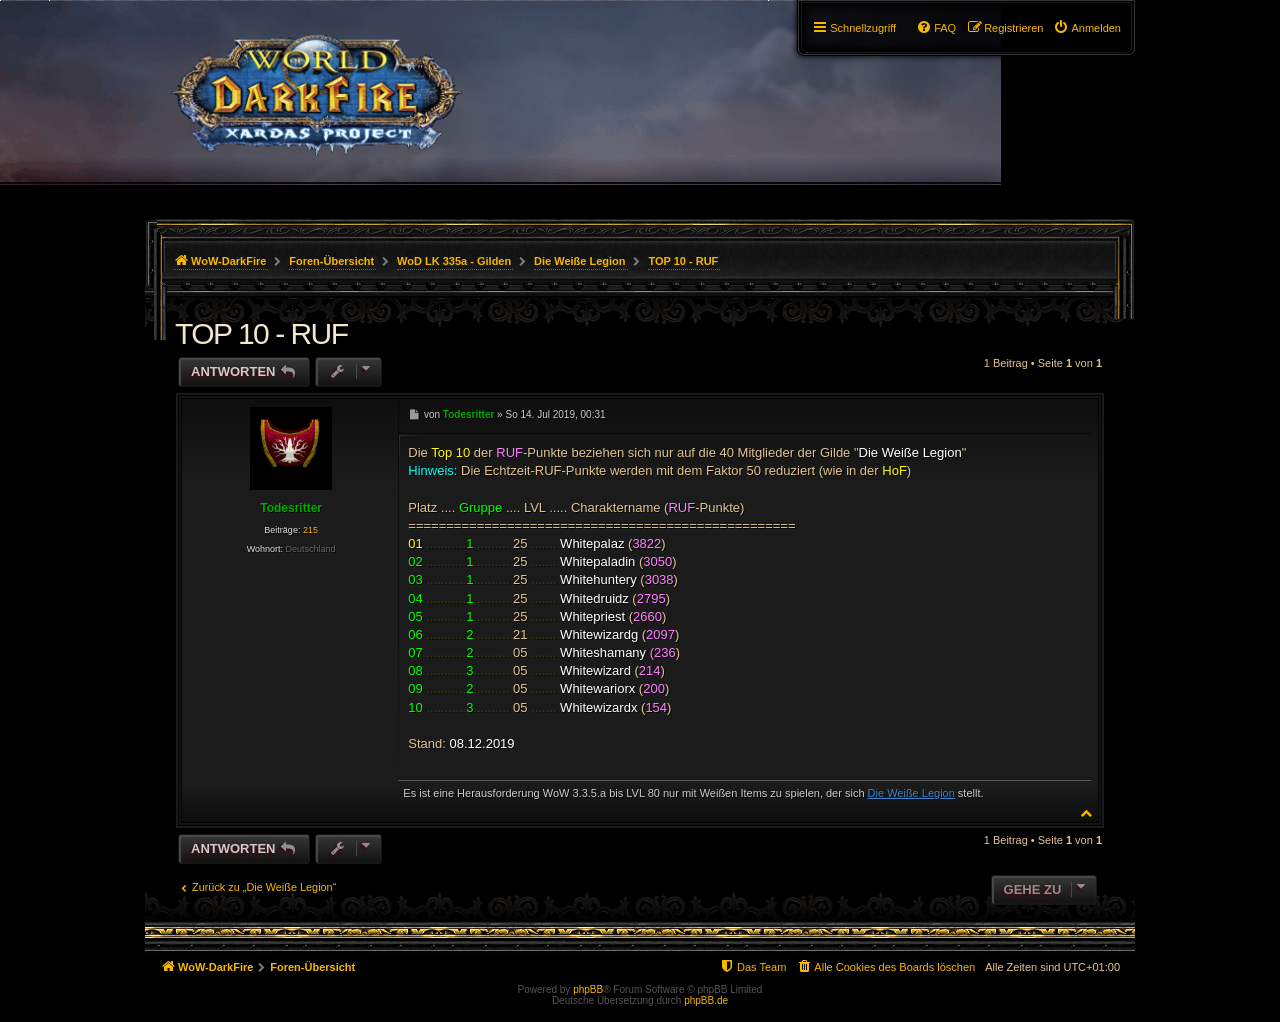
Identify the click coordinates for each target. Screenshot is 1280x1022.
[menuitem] (1087, 28)
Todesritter (291, 508)
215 (310, 530)
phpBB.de (706, 1000)
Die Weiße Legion (911, 793)
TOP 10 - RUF (683, 261)
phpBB (588, 989)
